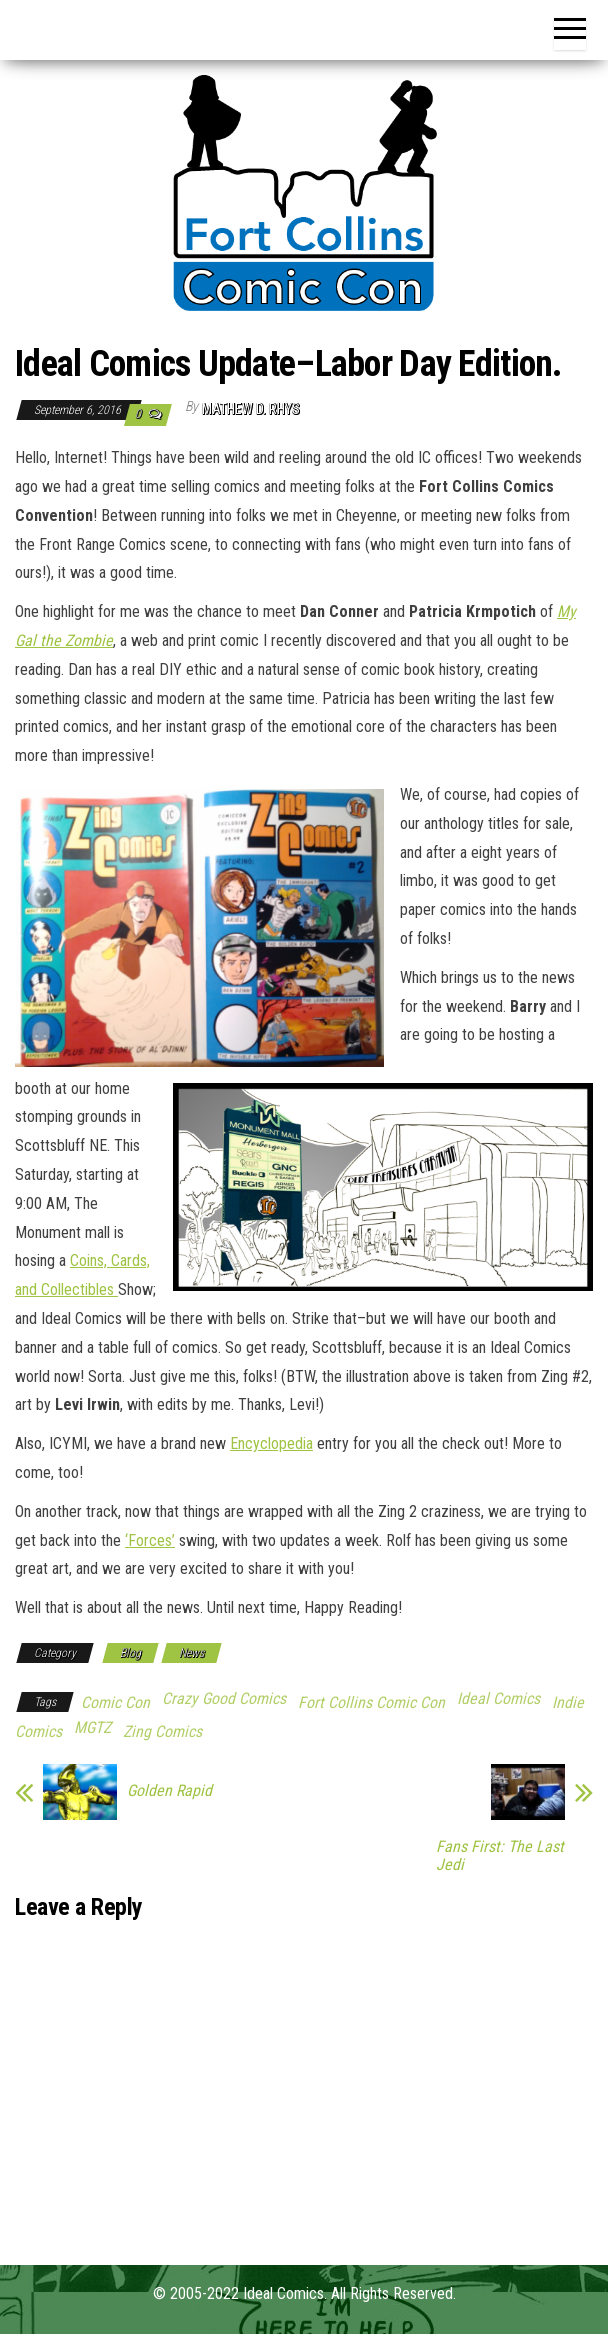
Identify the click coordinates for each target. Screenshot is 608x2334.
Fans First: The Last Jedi (500, 1856)
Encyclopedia (271, 1443)
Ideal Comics (498, 1698)
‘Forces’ (150, 1540)
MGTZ (92, 1727)
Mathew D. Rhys (251, 409)
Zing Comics (162, 1731)
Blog (130, 1653)
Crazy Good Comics (224, 1698)
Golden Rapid (169, 1791)
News (191, 1653)
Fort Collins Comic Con (371, 1702)
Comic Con (115, 1702)
